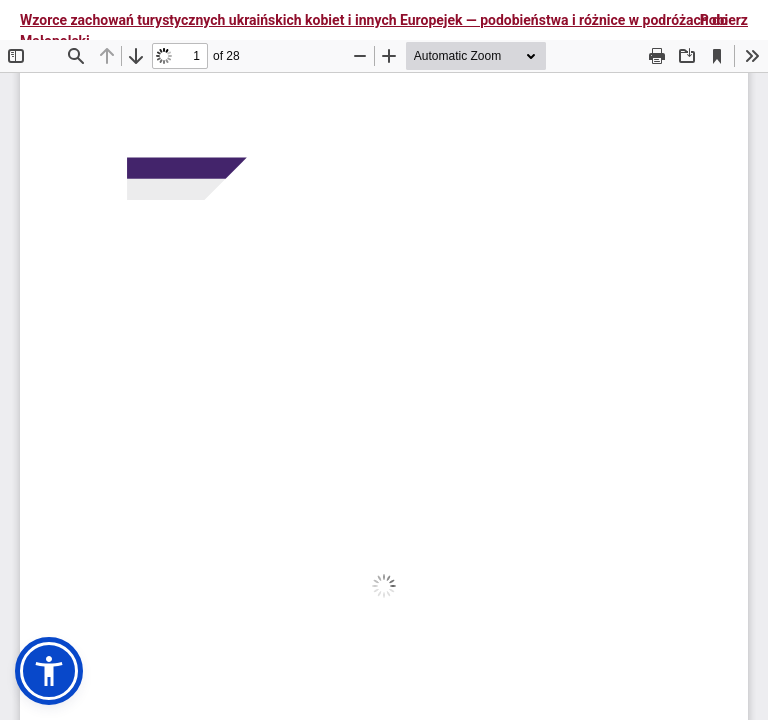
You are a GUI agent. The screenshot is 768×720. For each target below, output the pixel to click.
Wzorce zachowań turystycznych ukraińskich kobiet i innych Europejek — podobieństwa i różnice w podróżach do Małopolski (374, 30)
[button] (49, 671)
